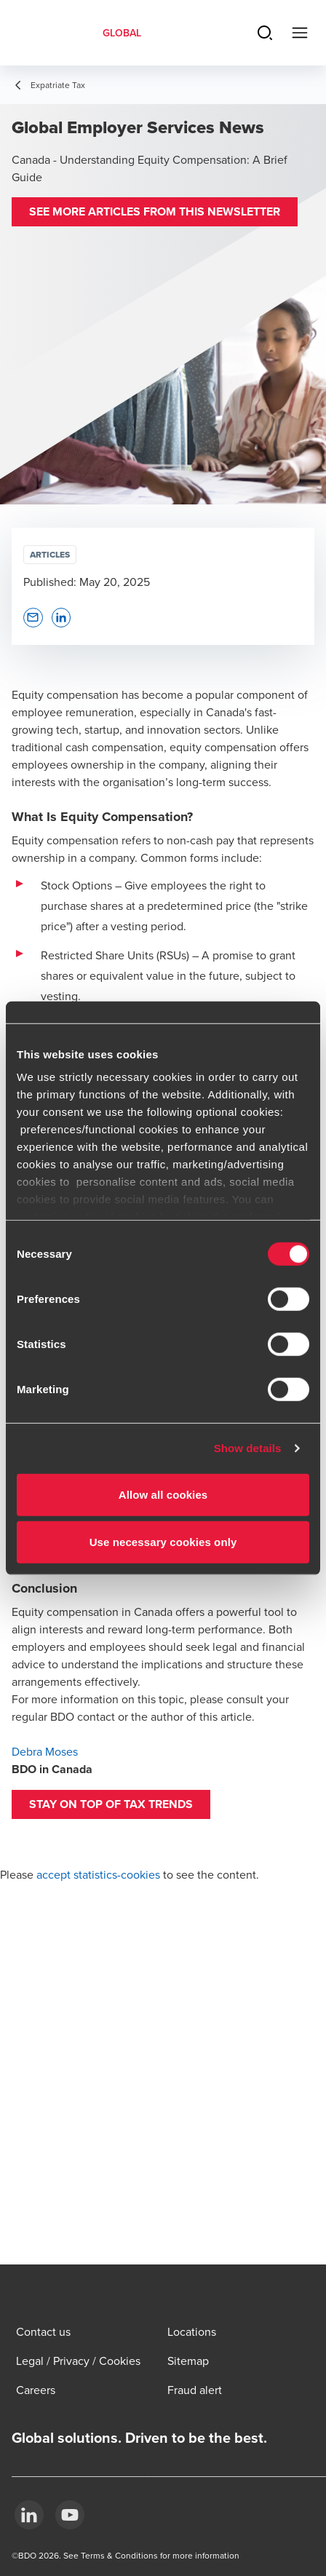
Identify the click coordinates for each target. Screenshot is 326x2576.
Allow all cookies (163, 1494)
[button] (155, 211)
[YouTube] (69, 2514)
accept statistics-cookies (98, 1874)
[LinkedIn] (29, 2514)
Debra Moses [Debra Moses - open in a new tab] (45, 1751)
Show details (248, 1448)
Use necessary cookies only (163, 1542)
